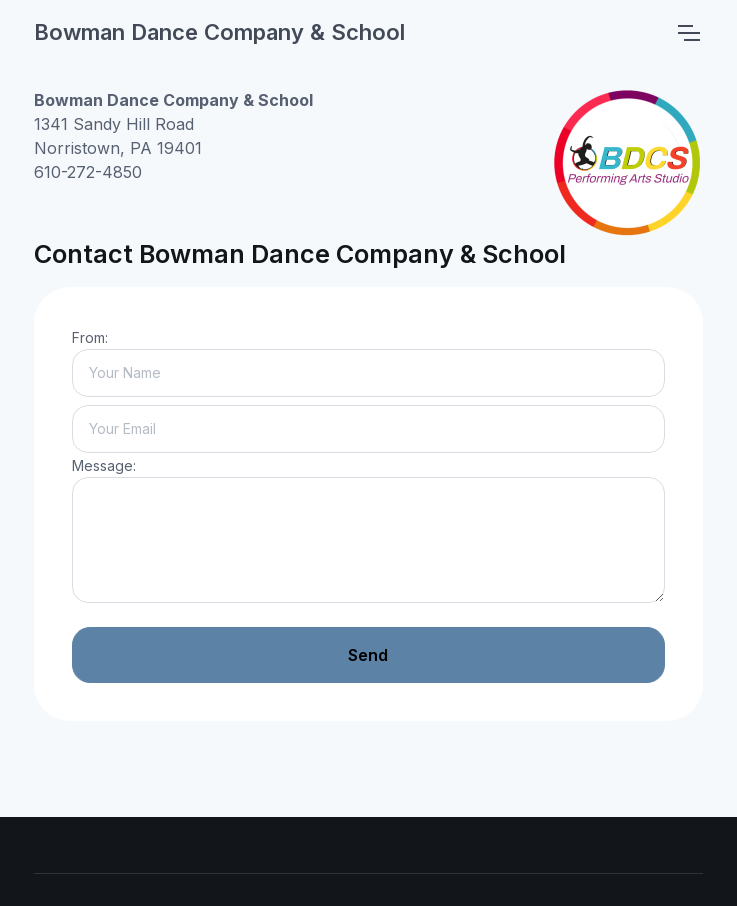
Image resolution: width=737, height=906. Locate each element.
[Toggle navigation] (688, 33)
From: (90, 337)
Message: (104, 465)
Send (368, 655)
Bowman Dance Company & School (219, 32)
